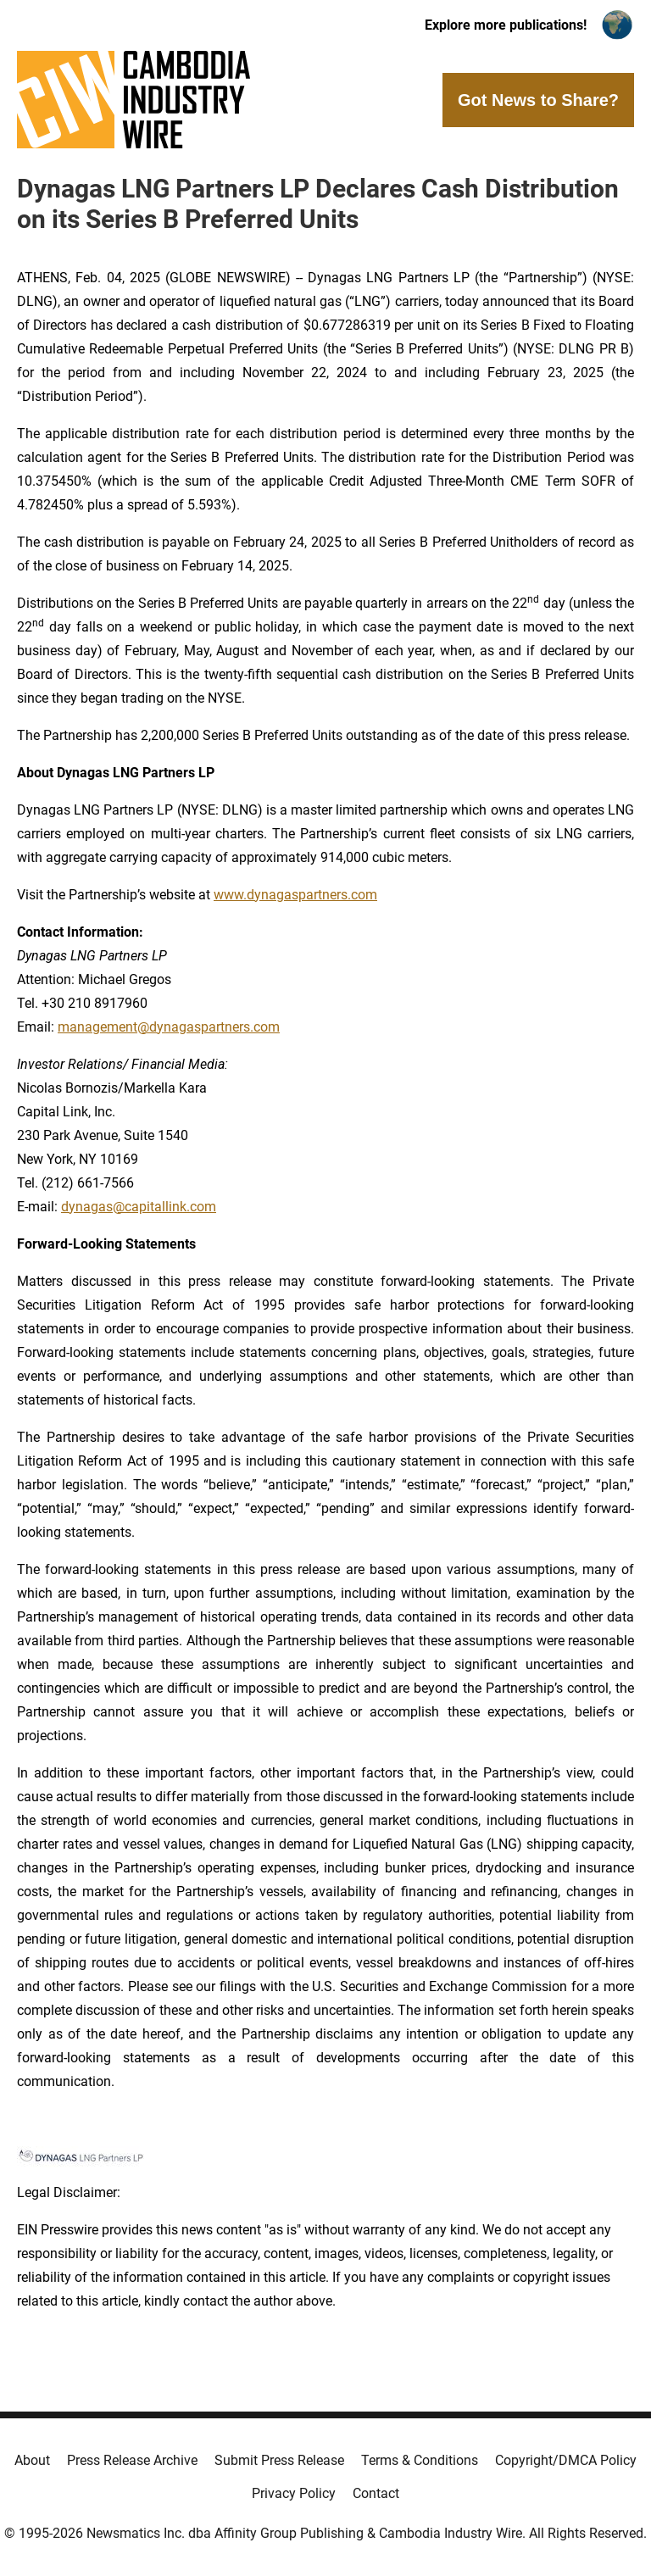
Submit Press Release (279, 2460)
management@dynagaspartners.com (169, 1027)
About (32, 2460)
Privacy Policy (294, 2493)
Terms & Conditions (419, 2460)
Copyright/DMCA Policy (566, 2460)
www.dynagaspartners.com (295, 895)
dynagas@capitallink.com (138, 1207)
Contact (376, 2493)
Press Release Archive (132, 2460)
